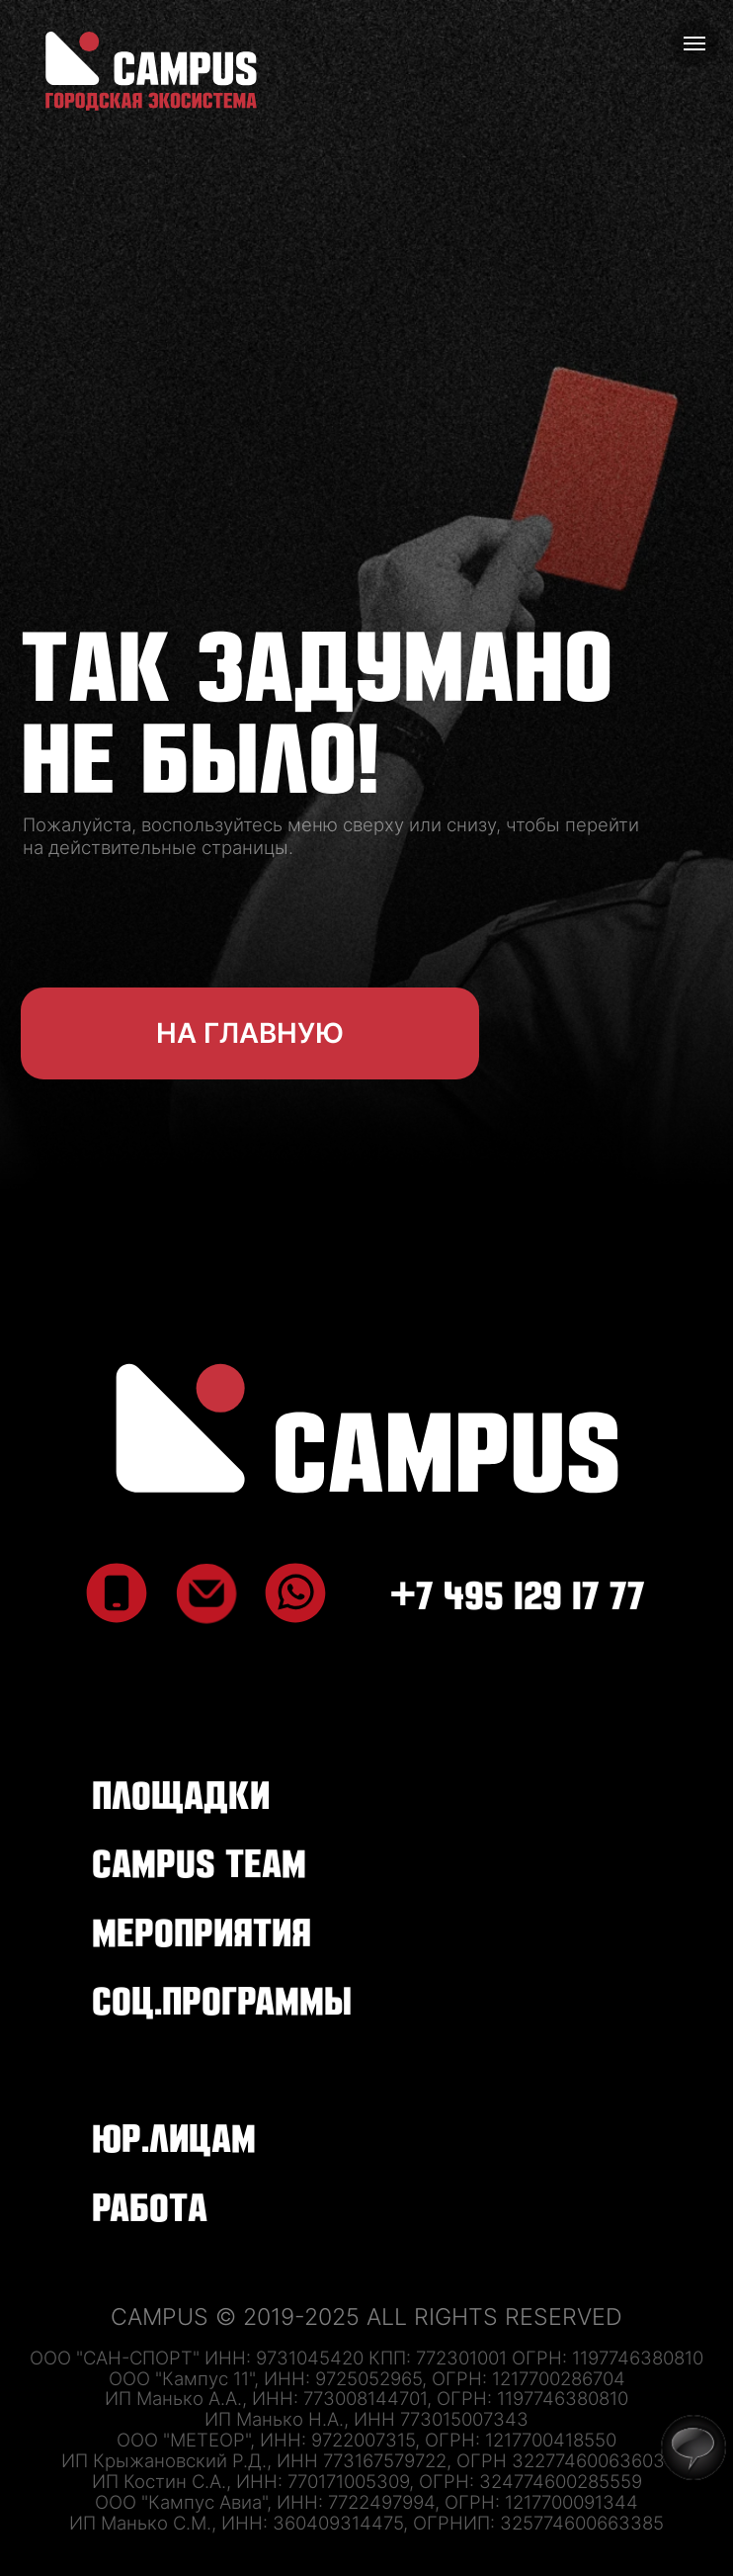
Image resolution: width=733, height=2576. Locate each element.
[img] (367, 1428)
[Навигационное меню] (694, 43)
